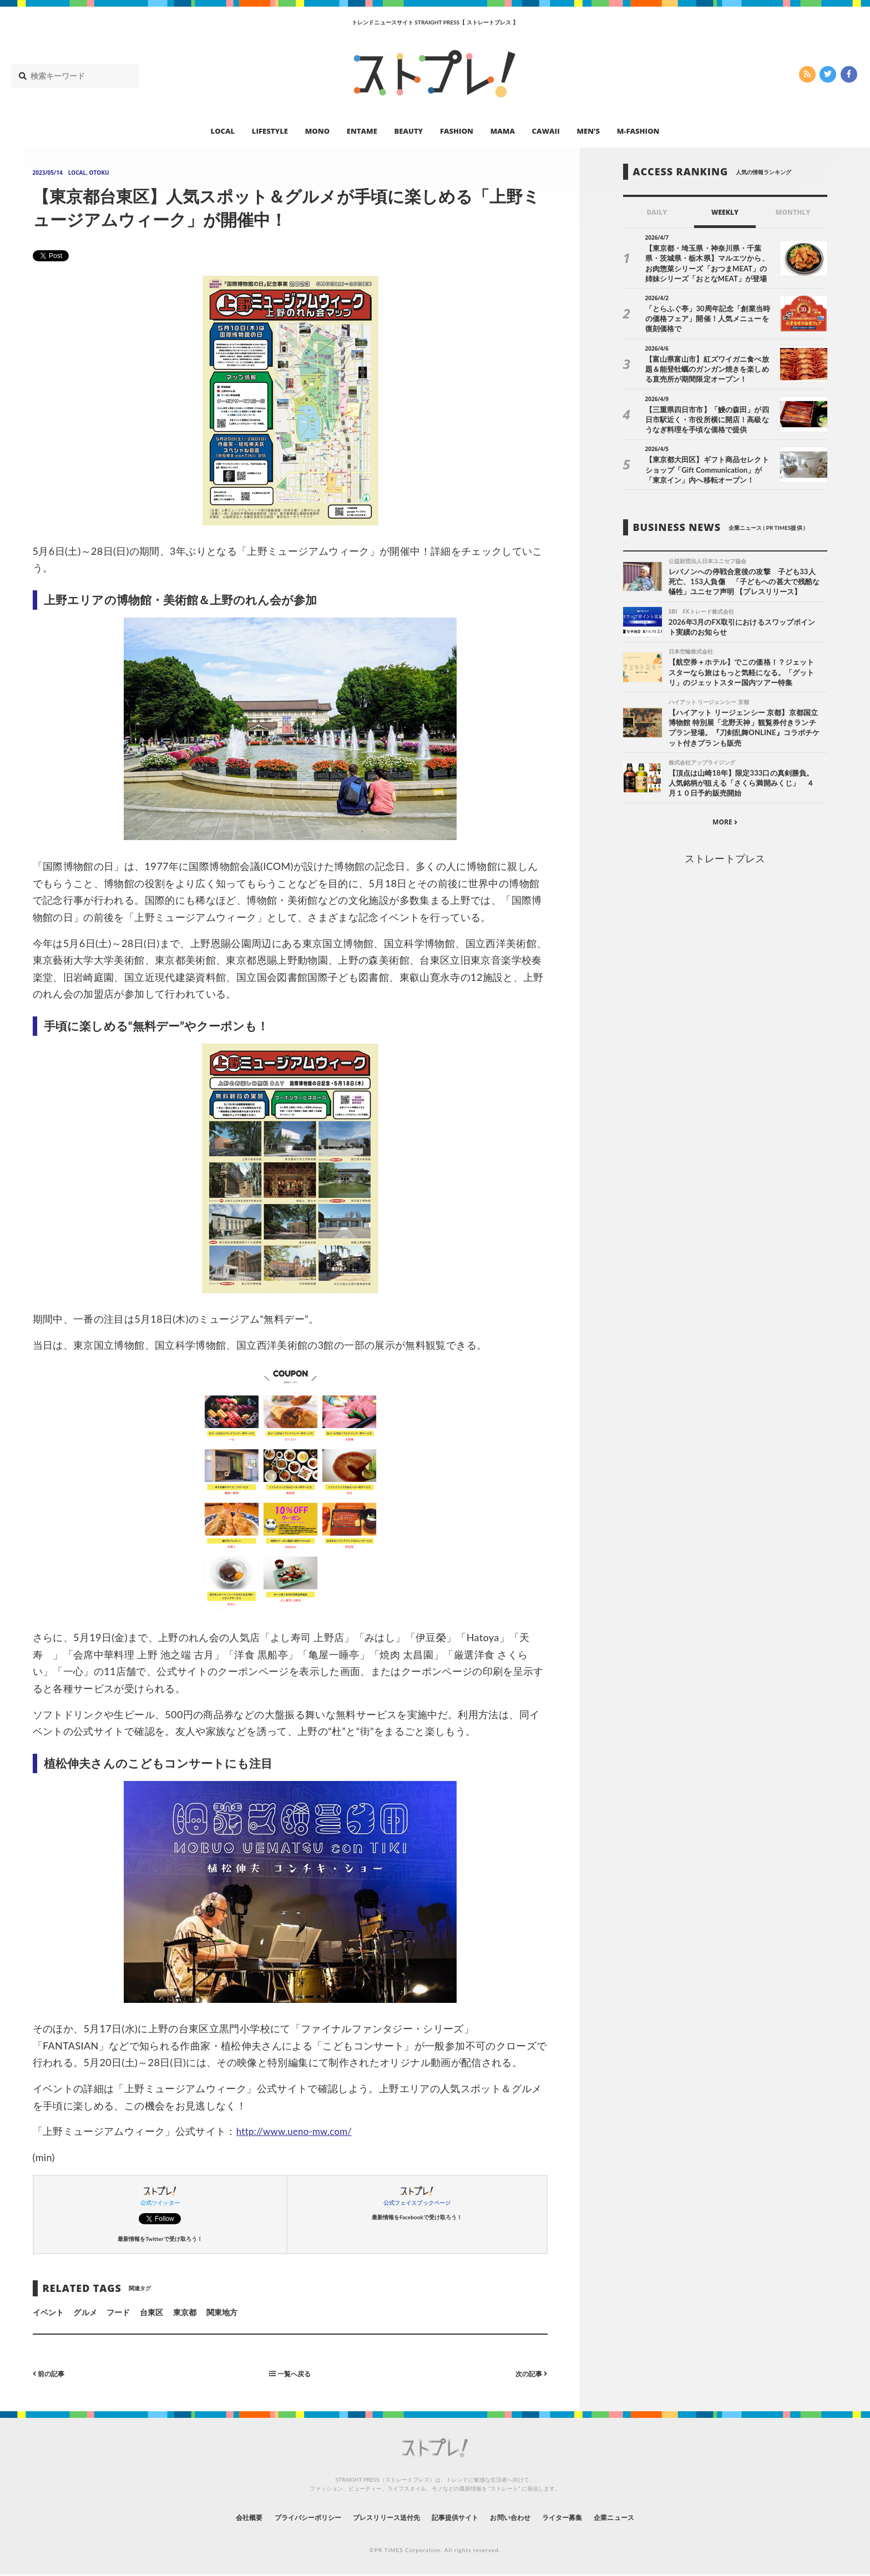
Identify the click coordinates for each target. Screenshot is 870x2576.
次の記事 (529, 2373)
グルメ (85, 2312)
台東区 (151, 2312)
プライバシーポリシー (287, 2517)
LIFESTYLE (270, 131)
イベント (48, 2312)
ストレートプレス (725, 863)
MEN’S (588, 131)
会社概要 (218, 2517)
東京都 (184, 2312)
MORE (724, 826)
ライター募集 (583, 2517)
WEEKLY (725, 212)
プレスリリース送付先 (379, 2517)
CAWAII (546, 131)
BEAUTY (408, 131)
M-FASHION (638, 131)
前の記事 (51, 2373)
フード (118, 2312)
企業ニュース (643, 2517)
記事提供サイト (458, 2517)
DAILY (656, 212)
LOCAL (223, 131)
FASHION (456, 131)
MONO (317, 131)
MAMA (502, 131)
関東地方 (221, 2312)
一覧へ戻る (290, 2373)
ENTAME (362, 131)
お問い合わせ (522, 2517)
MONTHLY (793, 212)
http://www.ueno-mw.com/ (298, 2131)
